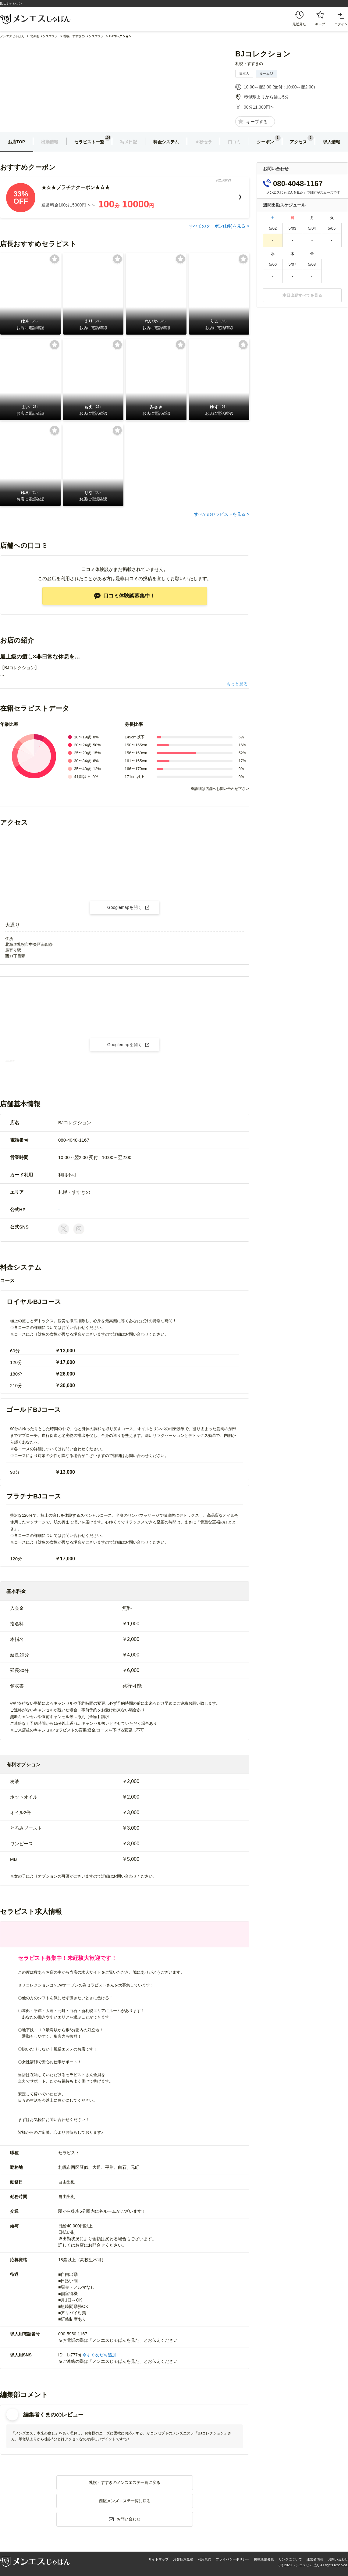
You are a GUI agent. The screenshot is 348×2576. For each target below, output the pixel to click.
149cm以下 (134, 737)
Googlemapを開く (124, 907)
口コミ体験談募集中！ (124, 596)
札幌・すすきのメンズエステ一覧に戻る (124, 2482)
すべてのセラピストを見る (219, 514)
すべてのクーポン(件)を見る (217, 226)
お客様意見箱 (183, 2559)
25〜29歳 (82, 753)
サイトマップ (158, 2559)
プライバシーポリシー (232, 2559)
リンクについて (290, 2559)
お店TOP (16, 141)
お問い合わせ (338, 2559)
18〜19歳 (82, 737)
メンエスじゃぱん (12, 36)
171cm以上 (134, 776)
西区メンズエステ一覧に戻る (125, 2501)
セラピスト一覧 (89, 141)
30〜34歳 (82, 761)
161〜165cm (136, 761)
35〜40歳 (82, 768)
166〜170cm (136, 768)
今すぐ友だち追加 (99, 2354)
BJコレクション (262, 54)
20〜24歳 (82, 745)
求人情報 (331, 141)
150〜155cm (136, 745)
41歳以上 (82, 776)
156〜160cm (136, 753)
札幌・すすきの (249, 63)
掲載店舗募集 (264, 2559)
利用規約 (204, 2559)
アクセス (298, 141)
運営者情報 (315, 2559)
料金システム (166, 141)
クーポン (265, 141)
